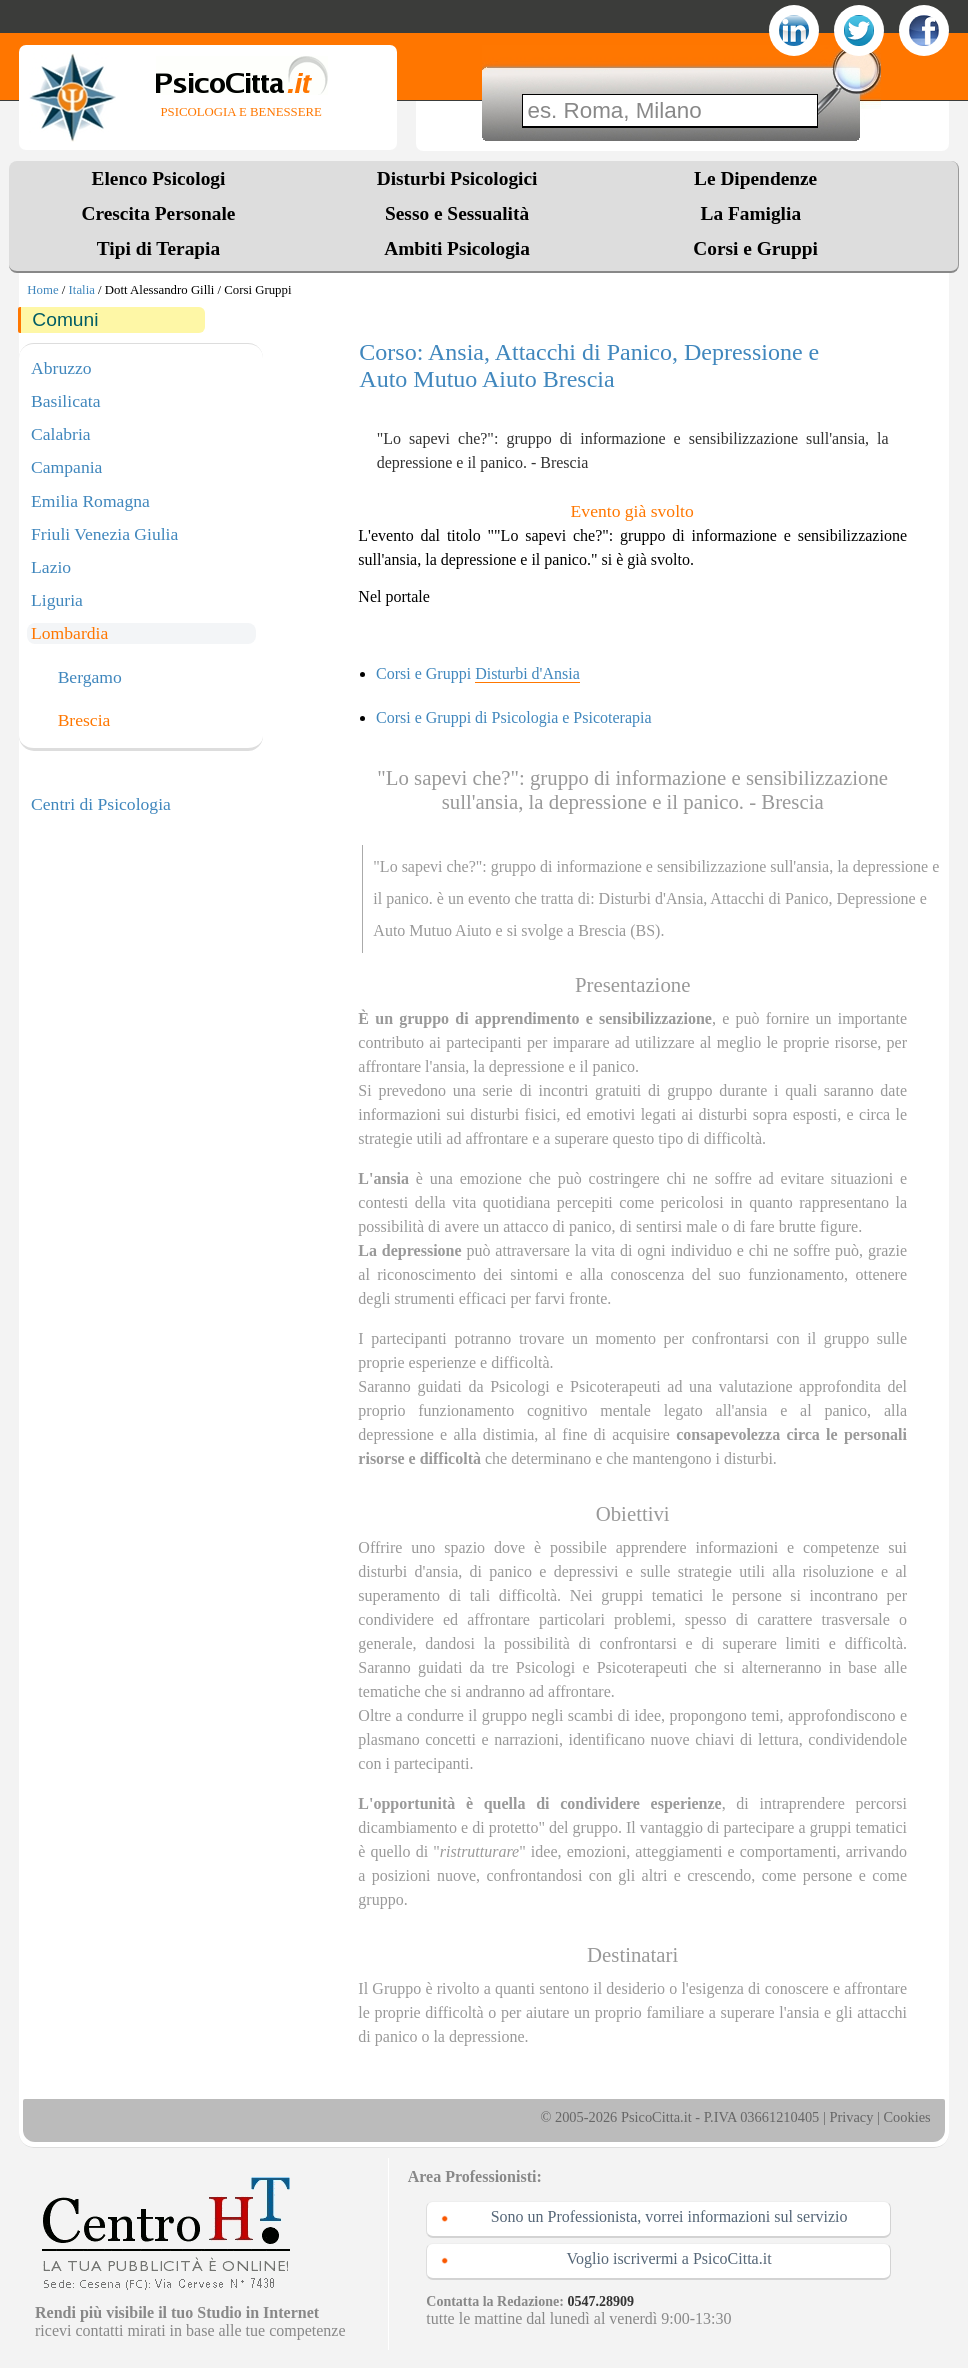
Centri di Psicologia (101, 804)
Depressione (876, 898)
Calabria (61, 434)
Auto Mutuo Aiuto (432, 930)
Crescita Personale (159, 213)
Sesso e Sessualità (457, 213)
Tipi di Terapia (158, 248)
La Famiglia (756, 213)
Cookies (906, 2117)
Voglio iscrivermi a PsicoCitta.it (669, 2258)
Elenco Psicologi (159, 178)
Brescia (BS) (619, 930)
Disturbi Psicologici (457, 178)
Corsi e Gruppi (755, 248)
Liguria (57, 600)
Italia (82, 290)
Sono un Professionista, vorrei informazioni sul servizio (669, 2216)
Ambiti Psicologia (457, 248)
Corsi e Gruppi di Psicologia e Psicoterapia (514, 717)
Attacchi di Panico (769, 898)
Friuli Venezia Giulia (104, 534)
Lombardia (69, 633)
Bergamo (90, 678)
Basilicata (65, 401)
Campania (66, 467)
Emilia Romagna (90, 501)
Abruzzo (61, 368)
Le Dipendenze (755, 178)
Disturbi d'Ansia (651, 898)
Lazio (51, 567)
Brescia (84, 721)
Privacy (851, 2117)
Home (42, 290)
